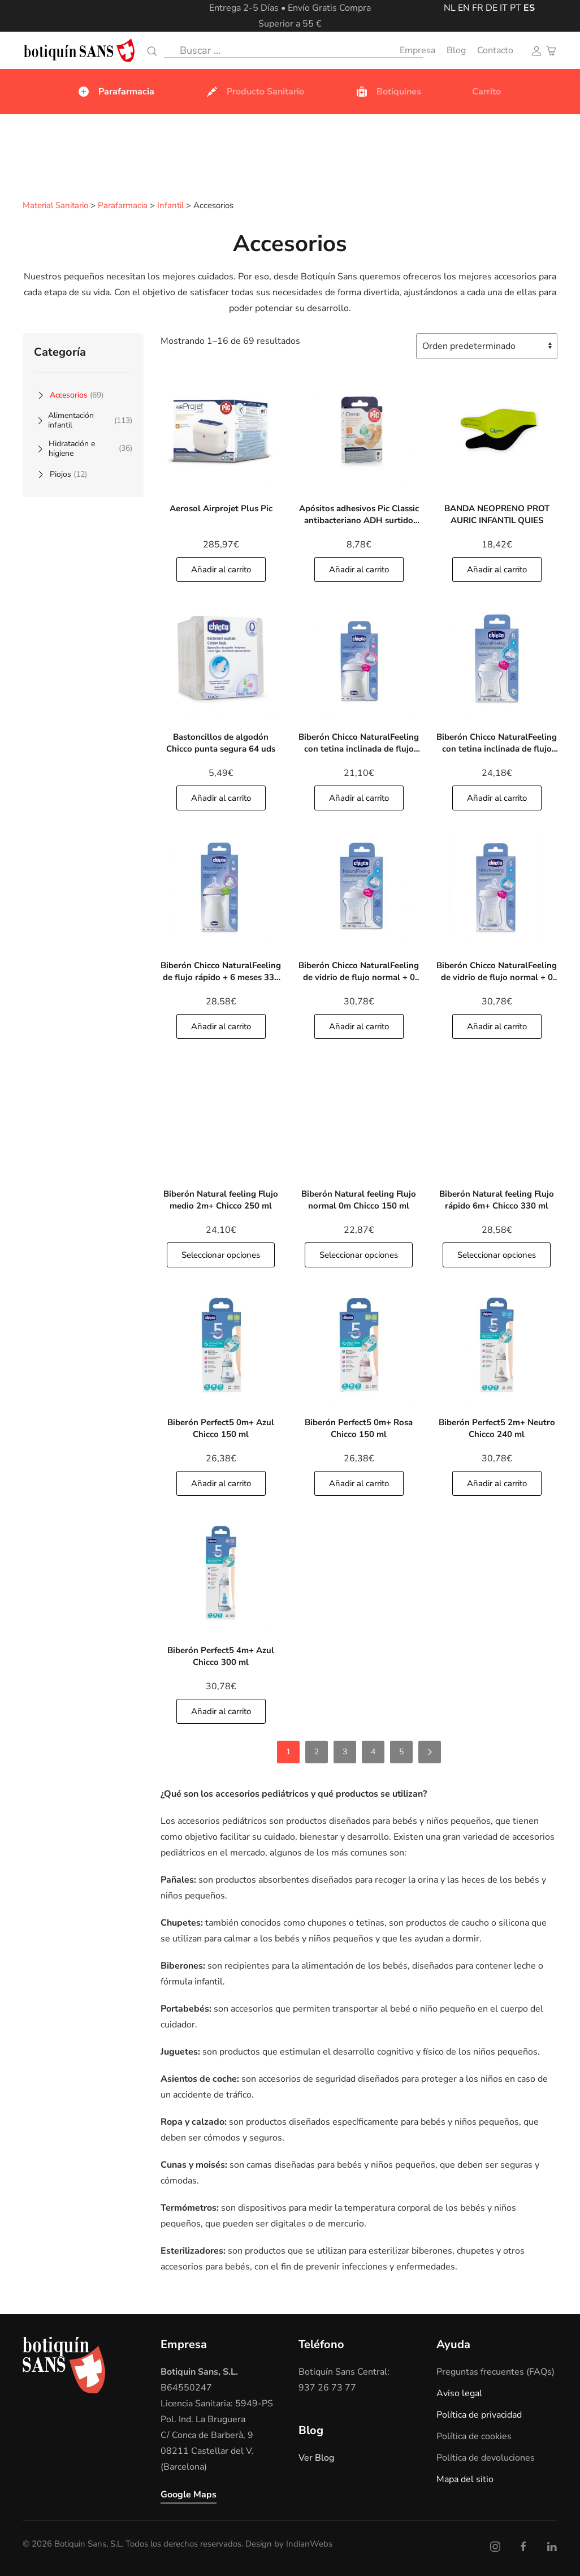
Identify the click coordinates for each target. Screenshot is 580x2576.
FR (477, 8)
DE (491, 8)
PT (515, 8)
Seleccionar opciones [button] (220, 1254)
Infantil (170, 206)
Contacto (495, 50)
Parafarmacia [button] (115, 91)
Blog (456, 50)
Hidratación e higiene (90, 448)
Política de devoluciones (485, 2457)
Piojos (68, 473)
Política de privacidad (479, 2414)
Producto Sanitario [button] (254, 91)
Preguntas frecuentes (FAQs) (495, 2371)
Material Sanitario (55, 206)
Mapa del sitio (465, 2479)
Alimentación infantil (90, 419)
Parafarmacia (123, 206)
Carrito (486, 91)
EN (464, 8)
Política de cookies (474, 2436)
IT (504, 8)
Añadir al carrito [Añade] (221, 569)
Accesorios (76, 394)
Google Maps (189, 2494)
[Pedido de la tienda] (486, 346)
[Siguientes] (429, 1751)
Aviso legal (459, 2393)
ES (529, 8)
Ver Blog (316, 2457)
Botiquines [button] (388, 91)
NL (450, 8)
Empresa (417, 50)
